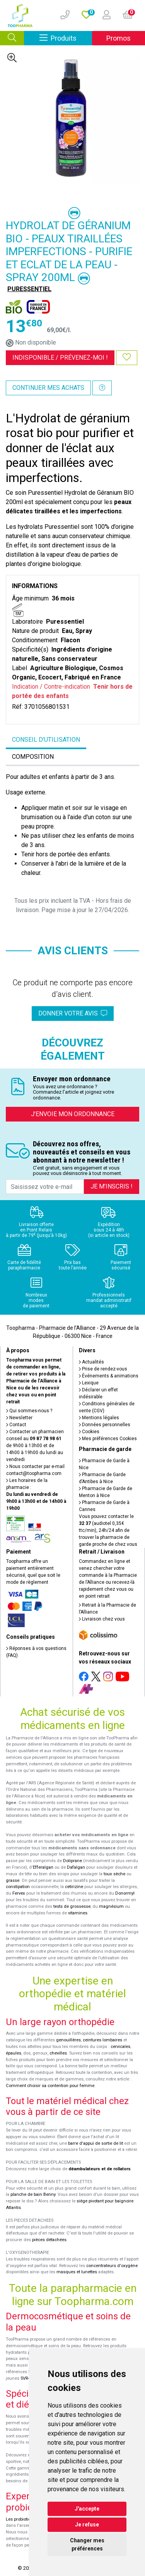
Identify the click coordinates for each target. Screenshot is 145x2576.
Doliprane (72, 1860)
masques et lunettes (76, 2271)
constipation (18, 1886)
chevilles (58, 2053)
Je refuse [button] (87, 2524)
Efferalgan (43, 1867)
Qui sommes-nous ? (29, 1410)
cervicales (120, 2046)
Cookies (89, 1431)
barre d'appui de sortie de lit (95, 2143)
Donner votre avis (72, 1013)
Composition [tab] (33, 756)
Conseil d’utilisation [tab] (46, 739)
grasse (12, 1880)
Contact (16, 1424)
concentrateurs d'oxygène (112, 2265)
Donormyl (125, 1893)
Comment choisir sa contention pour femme (50, 2085)
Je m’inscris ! (111, 1186)
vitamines (77, 1913)
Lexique (89, 1383)
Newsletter (19, 1417)
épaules (13, 2053)
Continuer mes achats (48, 387)
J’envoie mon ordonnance (72, 1114)
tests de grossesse (71, 1906)
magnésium (111, 1906)
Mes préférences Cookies (108, 1438)
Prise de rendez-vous (103, 1369)
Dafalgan (76, 1867)
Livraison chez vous (102, 1619)
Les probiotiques (22, 2519)
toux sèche (114, 1873)
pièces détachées (49, 2239)
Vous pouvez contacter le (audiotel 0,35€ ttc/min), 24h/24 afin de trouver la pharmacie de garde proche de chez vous (108, 1530)
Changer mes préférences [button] (87, 2544)
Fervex (18, 1893)
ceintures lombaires (102, 2040)
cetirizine (74, 1886)
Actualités (91, 1362)
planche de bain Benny (32, 2194)
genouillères (68, 2040)
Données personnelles (104, 1424)
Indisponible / (60, 357)
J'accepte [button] (87, 2509)
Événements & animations (108, 1376)
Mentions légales (99, 1417)
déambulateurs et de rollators (99, 2168)
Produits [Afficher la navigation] (65, 37)
